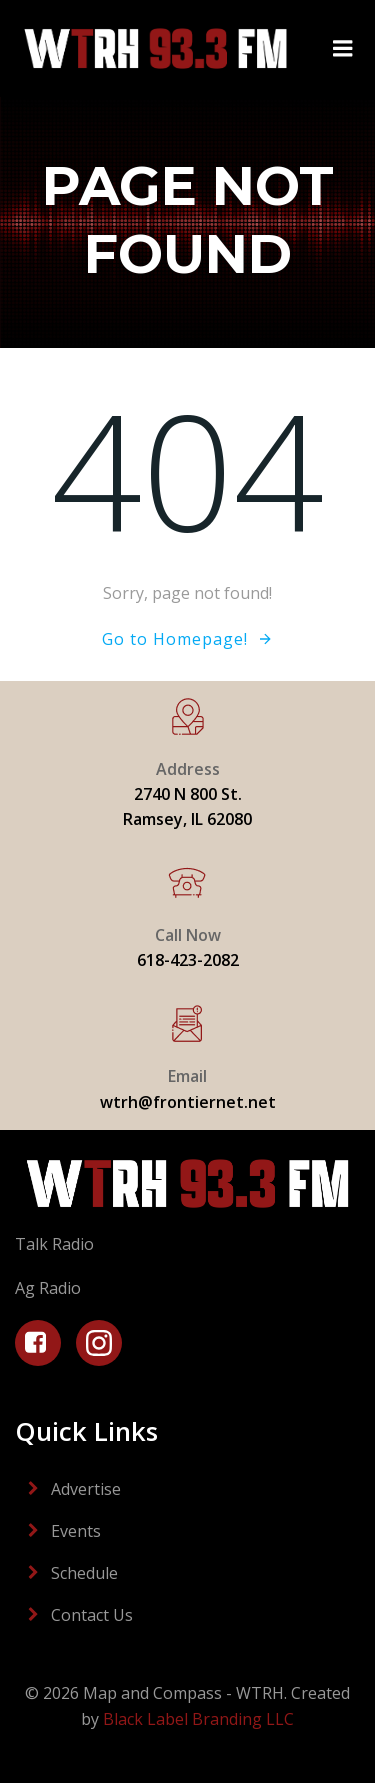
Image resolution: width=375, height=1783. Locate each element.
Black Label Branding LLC (198, 1719)
